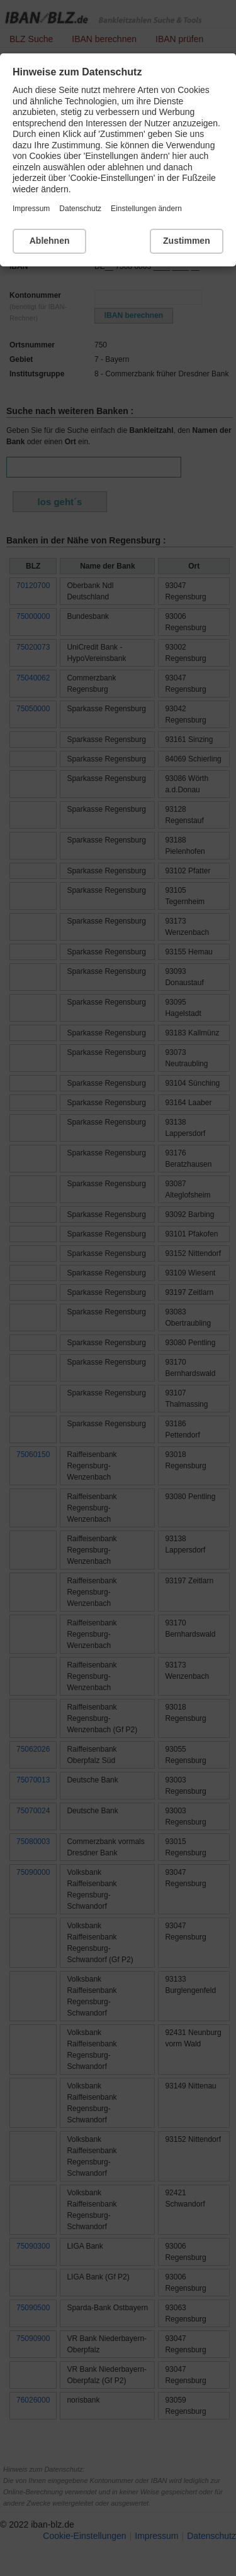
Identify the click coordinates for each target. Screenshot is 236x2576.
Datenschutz (80, 208)
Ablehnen (50, 241)
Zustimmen (186, 241)
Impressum (31, 208)
